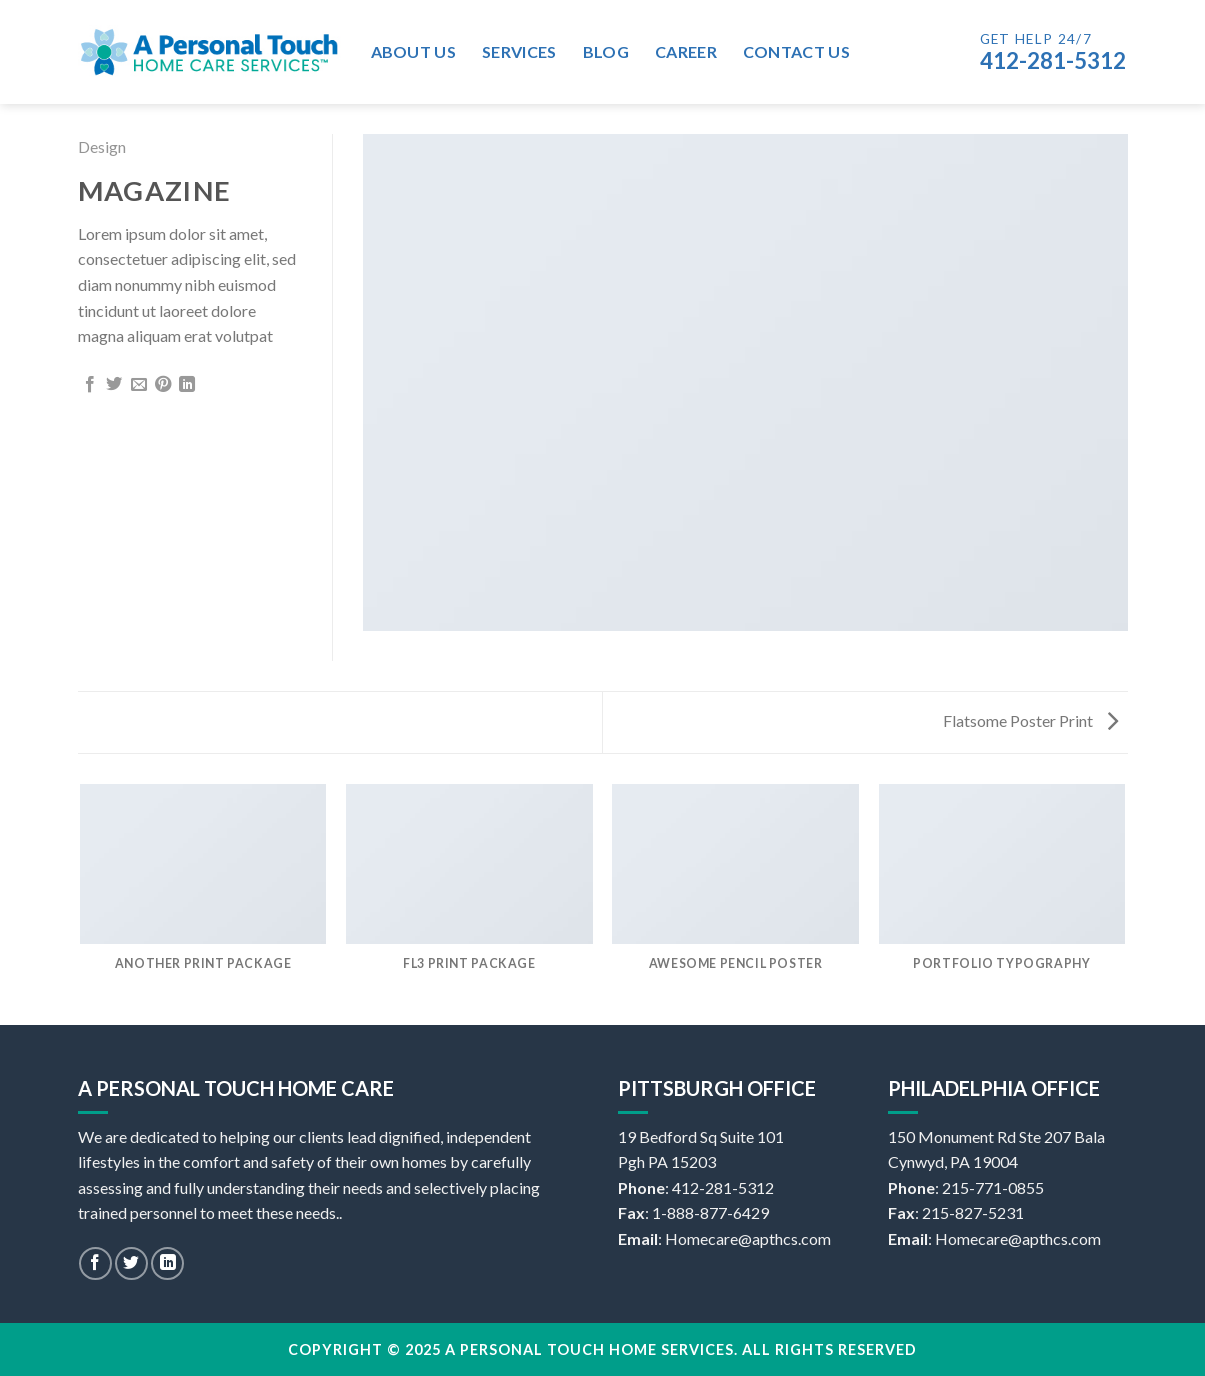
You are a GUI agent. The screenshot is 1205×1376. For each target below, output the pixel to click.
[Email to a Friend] (139, 385)
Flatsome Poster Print (1030, 720)
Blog (606, 51)
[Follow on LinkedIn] (167, 1263)
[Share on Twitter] (114, 385)
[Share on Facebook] (90, 385)
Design (102, 146)
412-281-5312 (1053, 60)
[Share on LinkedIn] (187, 385)
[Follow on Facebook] (95, 1263)
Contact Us (796, 51)
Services (519, 51)
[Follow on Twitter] (131, 1263)
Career (686, 51)
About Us (414, 51)
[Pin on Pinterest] (163, 385)
